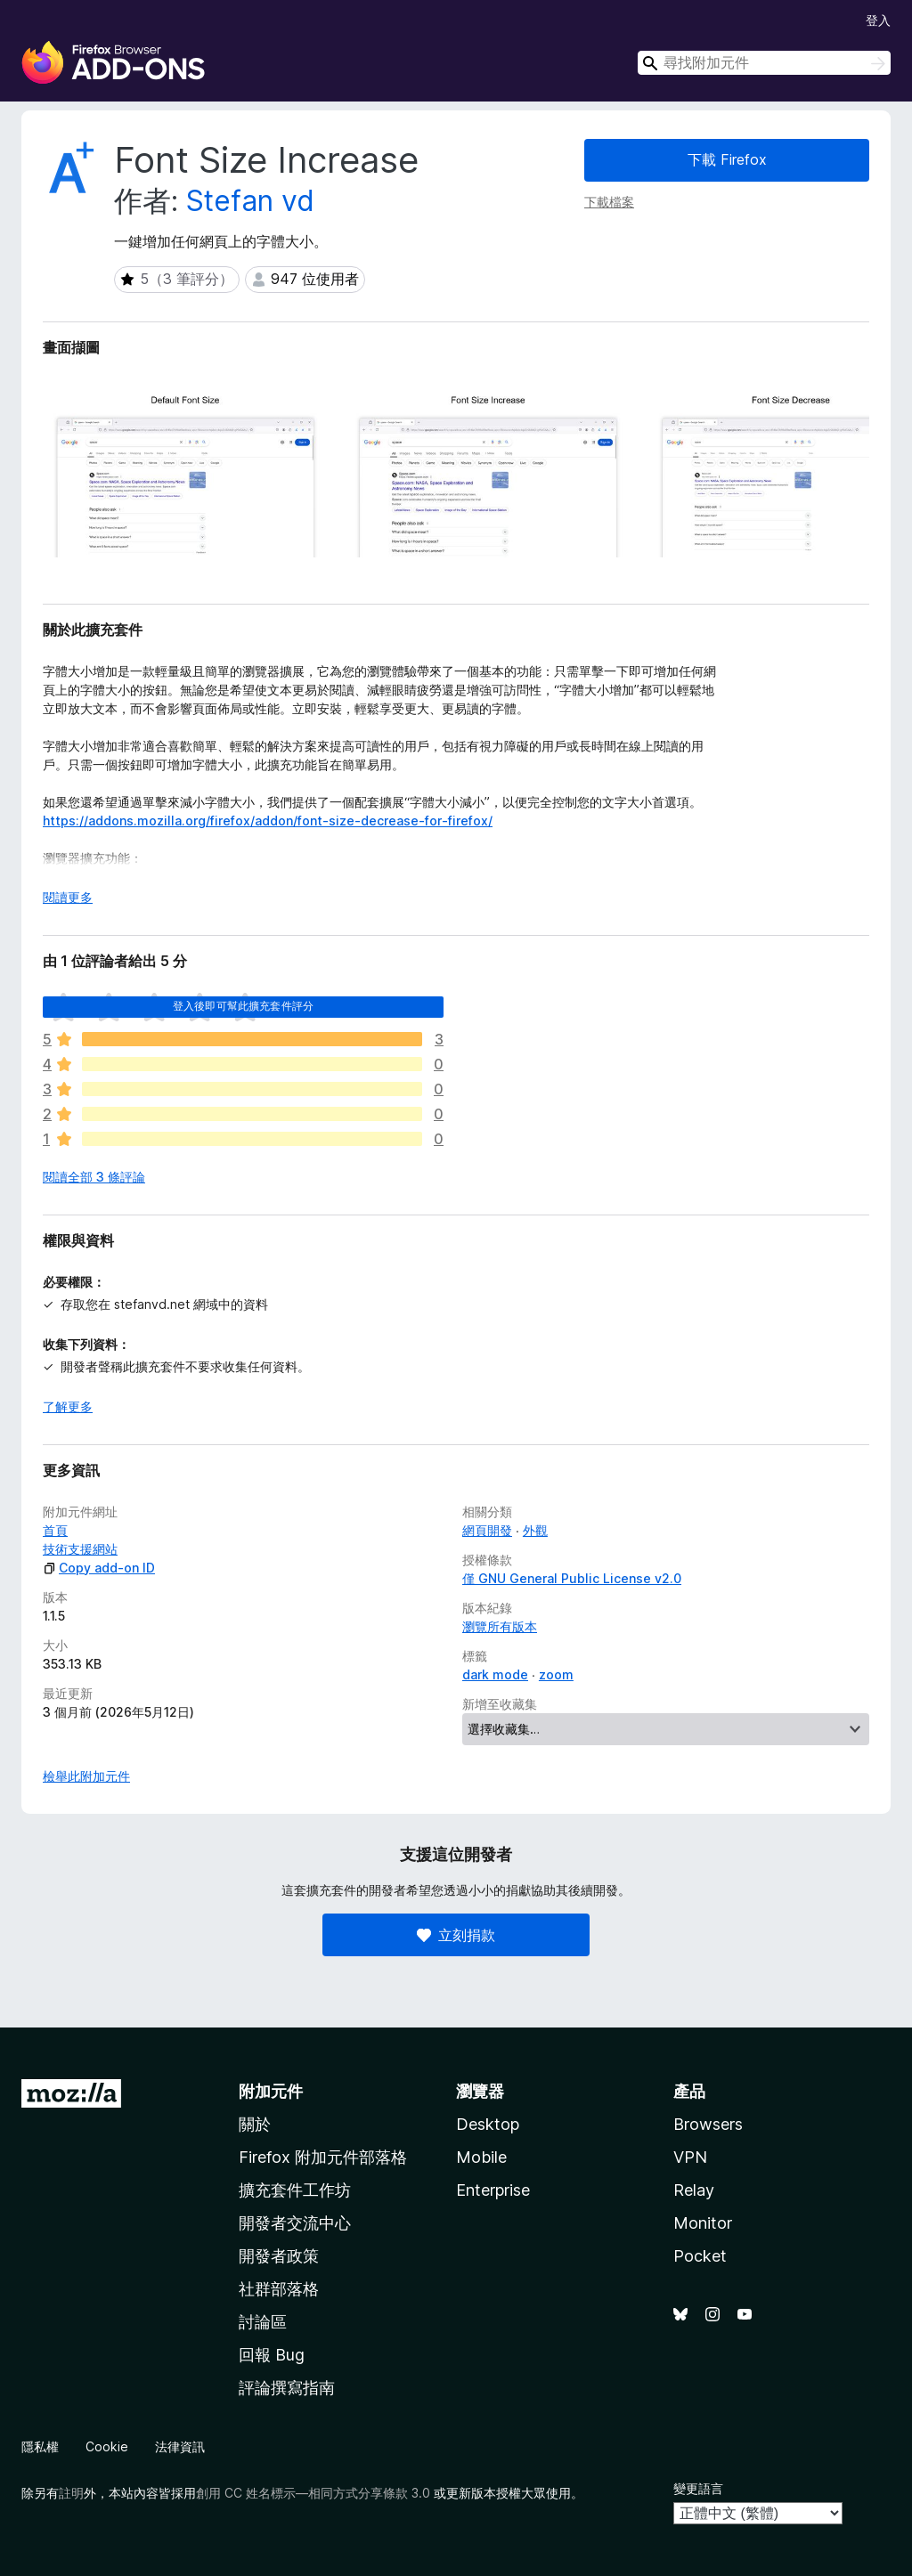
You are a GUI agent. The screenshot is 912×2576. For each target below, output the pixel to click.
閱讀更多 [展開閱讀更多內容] (68, 897)
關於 (255, 2124)
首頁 (55, 1530)
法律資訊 (180, 2446)
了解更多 (68, 1406)
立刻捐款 (456, 1935)
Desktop (487, 2124)
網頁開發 (487, 1530)
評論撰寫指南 (287, 2387)
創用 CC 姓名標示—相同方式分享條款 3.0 (313, 2492)
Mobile (481, 2157)
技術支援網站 (80, 1548)
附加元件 (271, 2091)
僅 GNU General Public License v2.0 (571, 1578)
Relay (693, 2190)
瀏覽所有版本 (499, 1626)
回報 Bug (272, 2354)
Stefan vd (250, 200)
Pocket (700, 2256)
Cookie (107, 2446)
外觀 (535, 1530)
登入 (878, 20)
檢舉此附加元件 (86, 1776)
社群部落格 (279, 2288)
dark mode (495, 1674)
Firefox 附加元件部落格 (323, 2157)
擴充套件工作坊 (295, 2190)
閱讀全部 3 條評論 (94, 1176)
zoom (556, 1674)
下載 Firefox (727, 159)
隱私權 (40, 2446)
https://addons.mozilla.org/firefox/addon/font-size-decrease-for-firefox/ (268, 820)
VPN (690, 2157)
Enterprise (493, 2190)
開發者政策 (279, 2256)
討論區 (263, 2321)
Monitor (702, 2223)
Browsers (708, 2124)
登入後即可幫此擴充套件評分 (243, 1005)
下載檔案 (609, 201)
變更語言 (698, 2488)
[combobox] (764, 63)
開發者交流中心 (295, 2223)
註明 (71, 2492)
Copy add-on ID (99, 1567)
